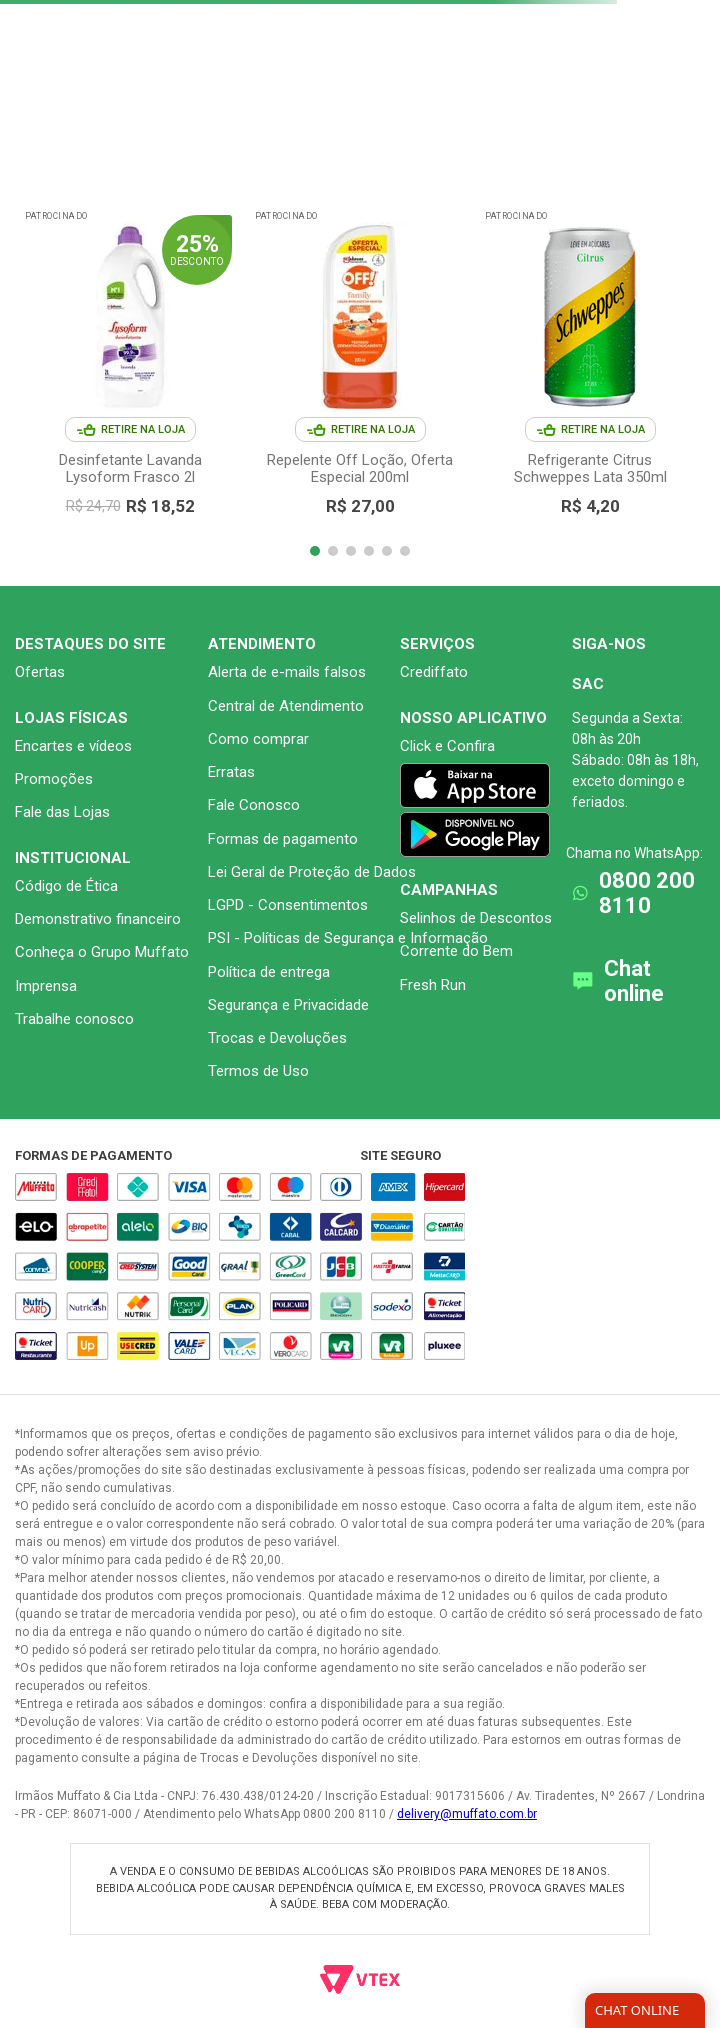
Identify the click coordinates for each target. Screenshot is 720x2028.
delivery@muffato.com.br (467, 1814)
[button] (315, 551)
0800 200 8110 (647, 893)
